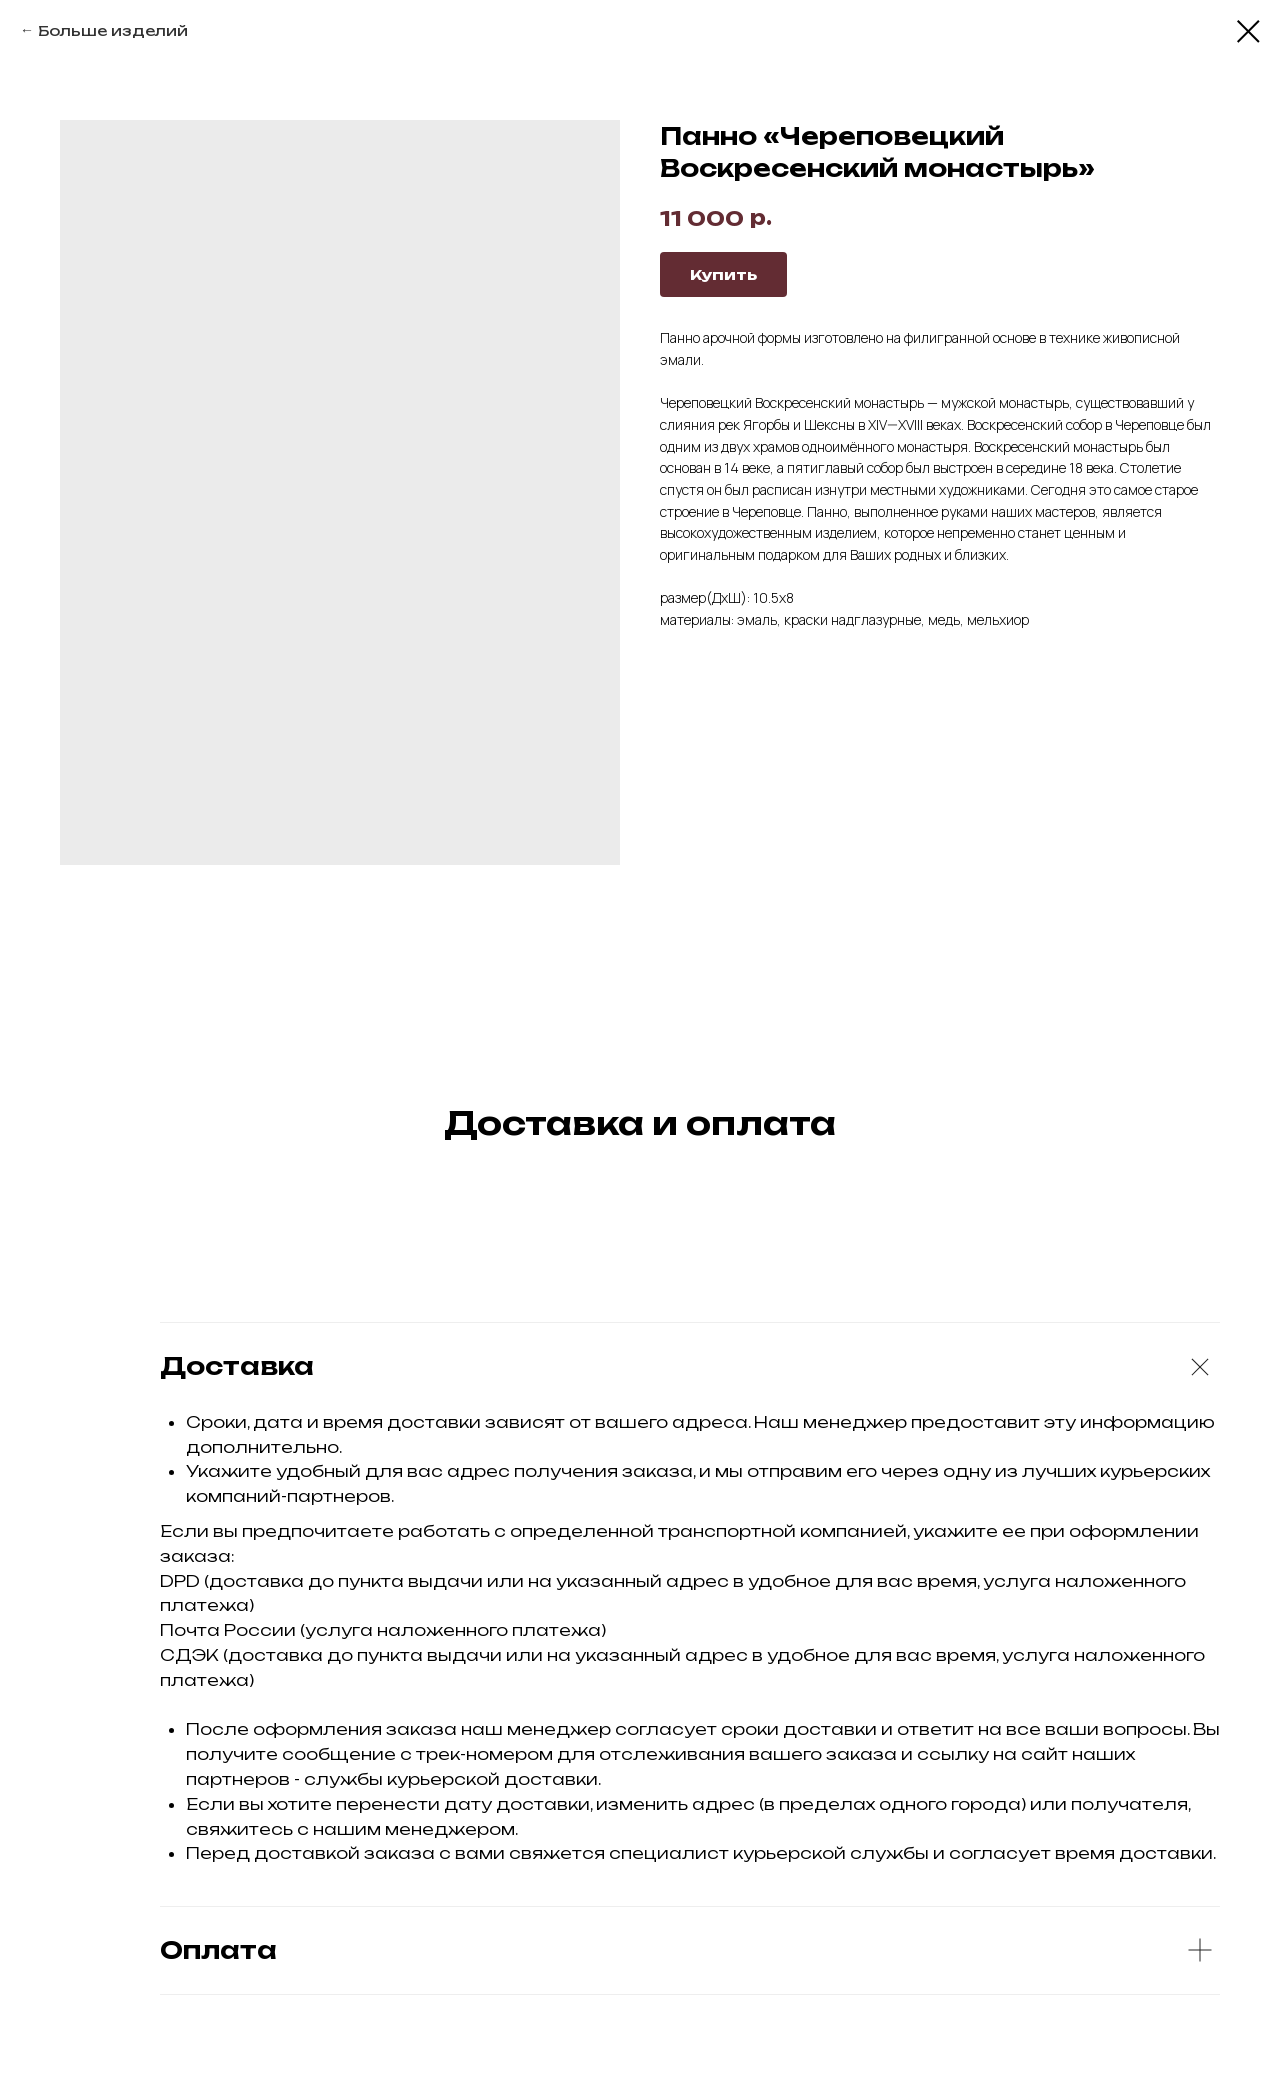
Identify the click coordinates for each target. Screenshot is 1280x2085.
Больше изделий (113, 30)
